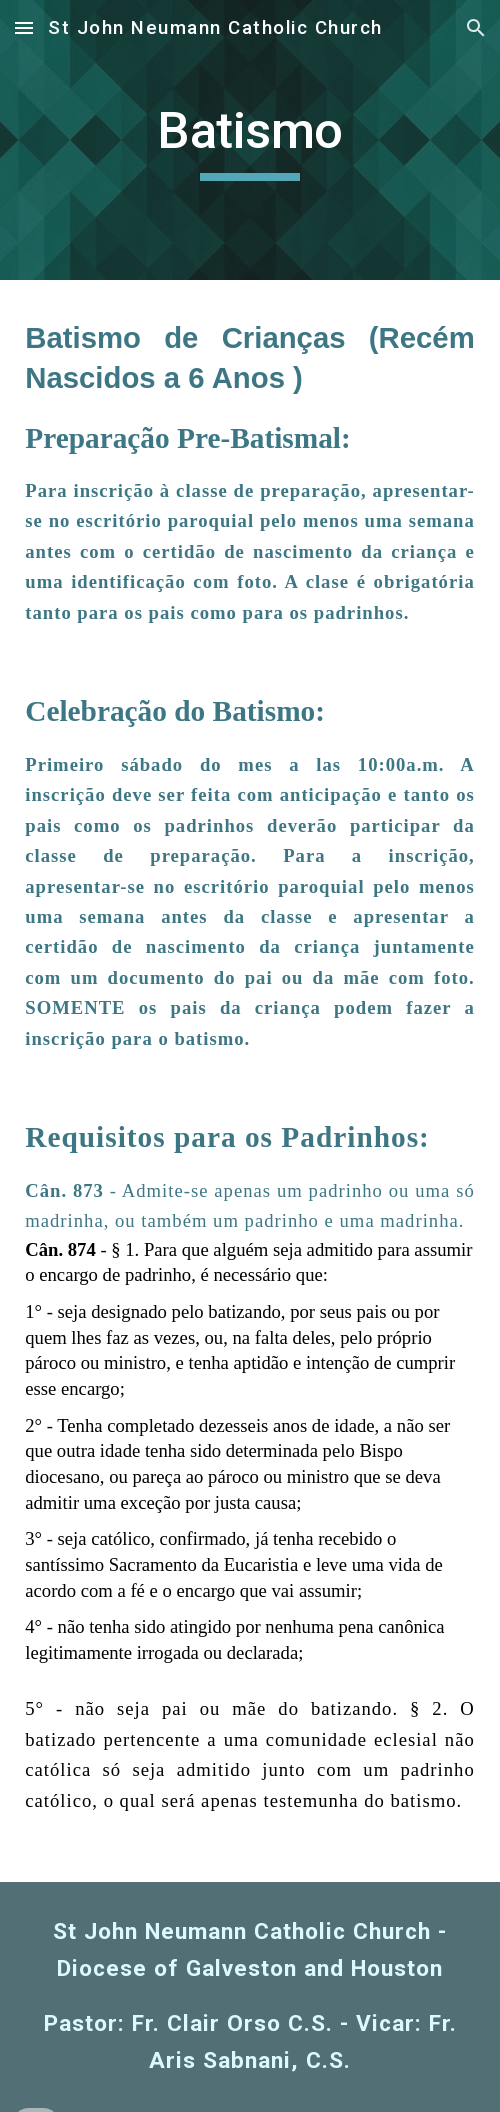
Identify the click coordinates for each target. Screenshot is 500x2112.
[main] (250, 140)
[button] (24, 27)
